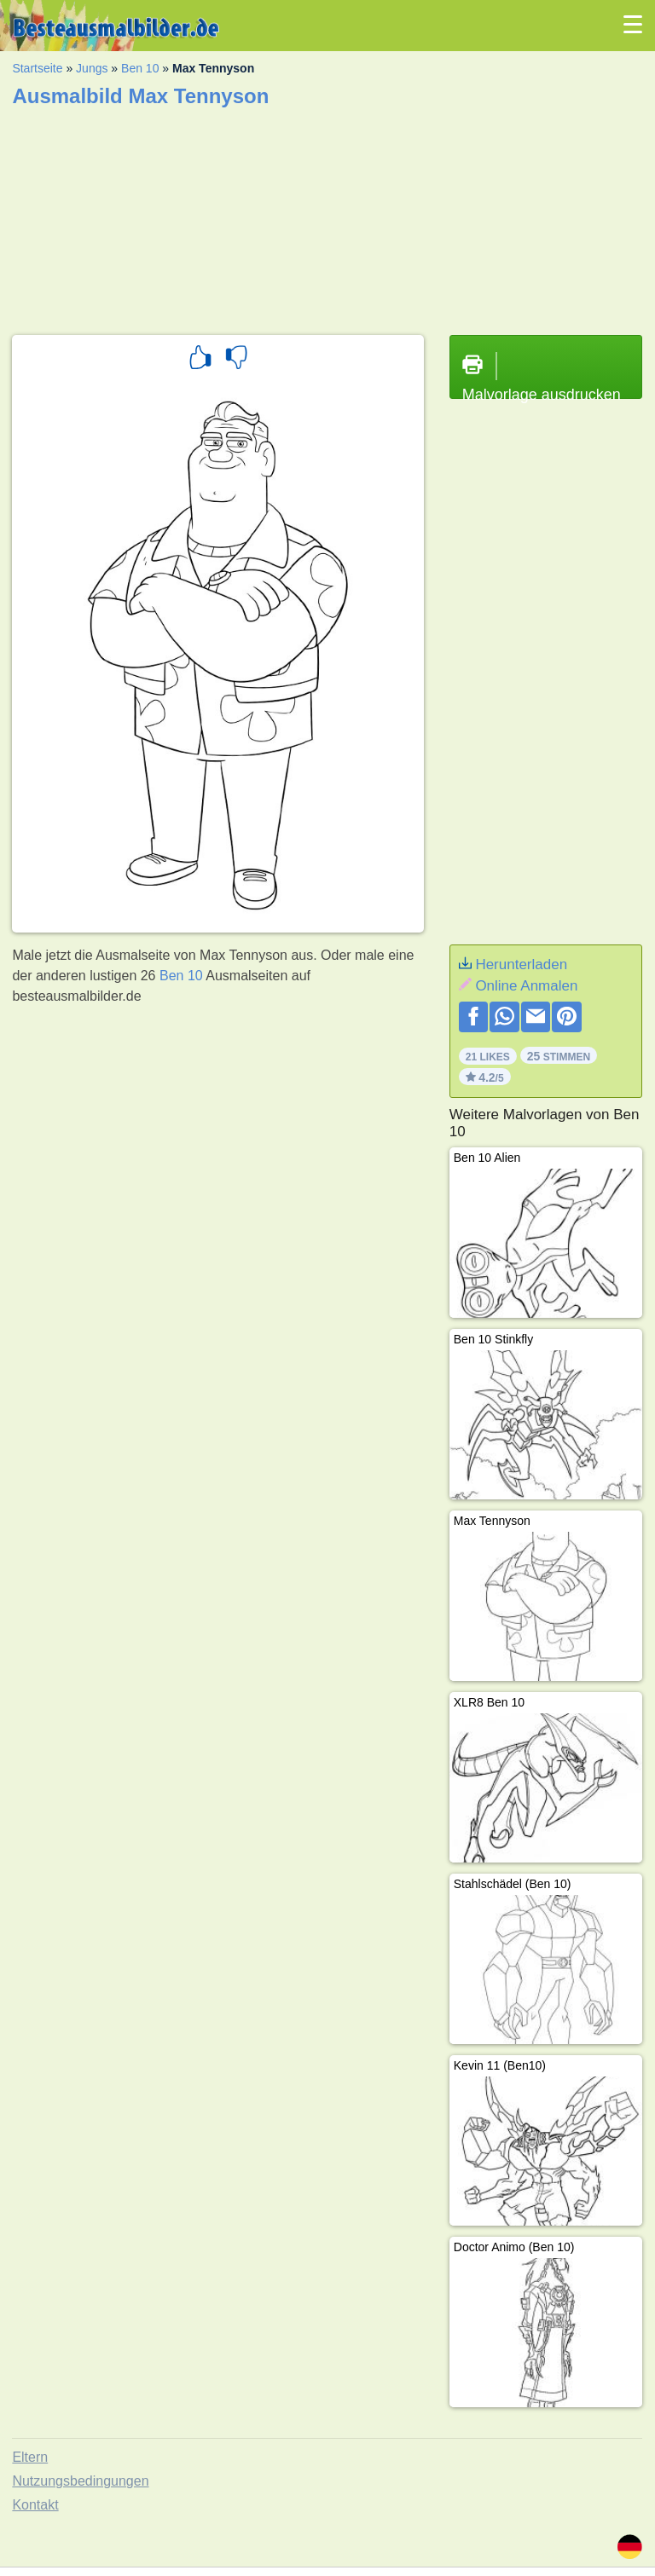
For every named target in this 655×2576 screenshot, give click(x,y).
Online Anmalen (526, 986)
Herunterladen (521, 964)
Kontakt (35, 2505)
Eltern (30, 2457)
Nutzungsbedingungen (80, 2481)
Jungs (91, 68)
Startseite (37, 68)
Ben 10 (140, 68)
